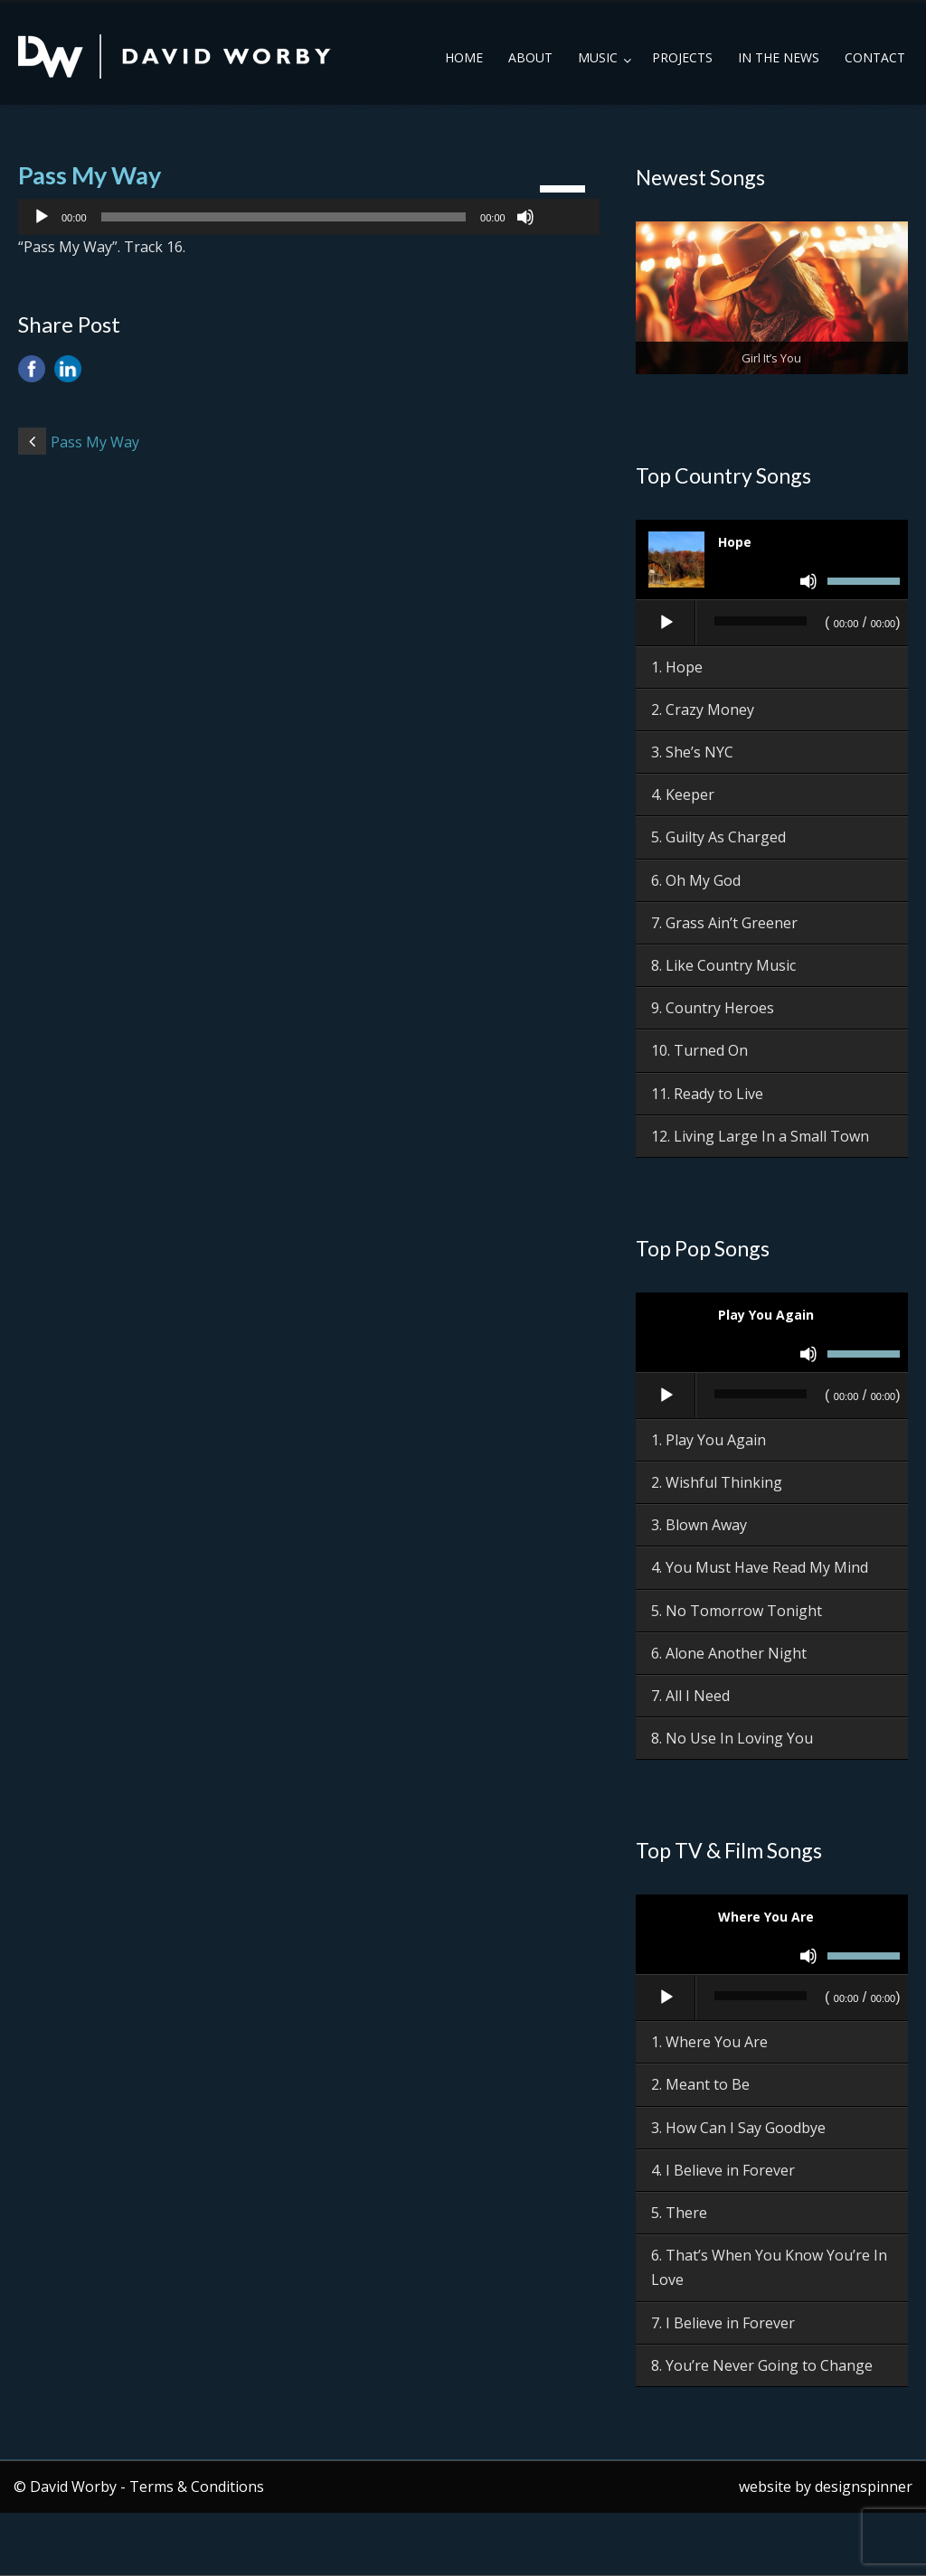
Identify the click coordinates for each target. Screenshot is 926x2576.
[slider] (284, 216)
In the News (778, 57)
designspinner (863, 2486)
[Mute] (525, 217)
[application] (309, 217)
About (530, 57)
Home (464, 57)
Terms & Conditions (196, 2486)
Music (598, 57)
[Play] (42, 217)
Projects (682, 57)
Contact (875, 57)
